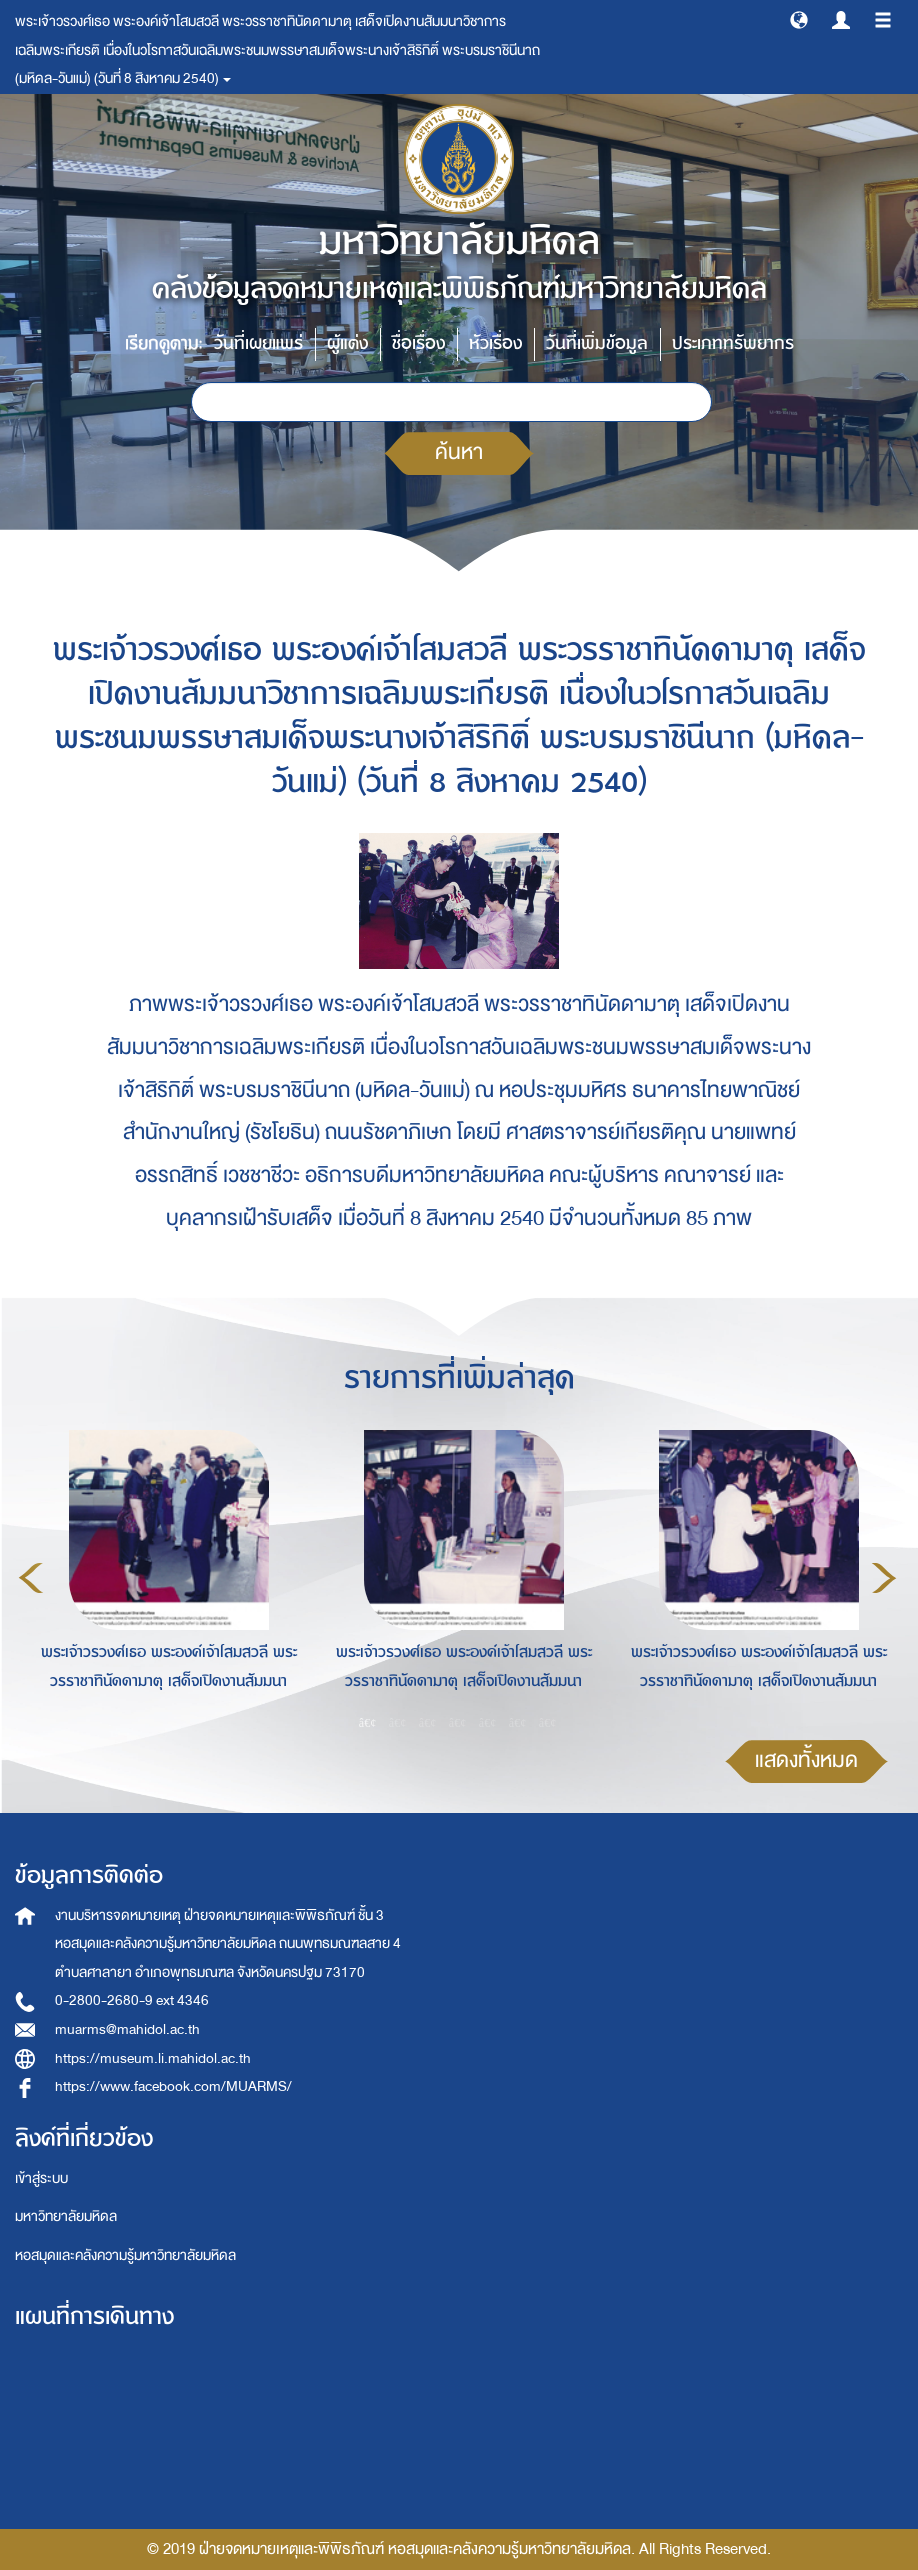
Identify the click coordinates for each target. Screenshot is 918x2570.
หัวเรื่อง (495, 343)
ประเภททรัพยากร (733, 343)
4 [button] (458, 1723)
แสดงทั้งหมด (806, 1760)
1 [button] (368, 1723)
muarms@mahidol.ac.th (127, 2029)
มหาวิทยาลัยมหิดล (66, 2216)
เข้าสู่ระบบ (41, 2178)
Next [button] (884, 1578)
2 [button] (398, 1723)
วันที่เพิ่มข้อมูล (597, 343)
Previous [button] (31, 1578)
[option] (163, 1575)
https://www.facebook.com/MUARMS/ (173, 2086)
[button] (799, 19)
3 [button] (428, 1723)
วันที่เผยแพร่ (258, 343)
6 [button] (518, 1723)
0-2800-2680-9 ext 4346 (132, 2000)
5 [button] (488, 1723)
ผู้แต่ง (347, 343)
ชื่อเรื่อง (418, 343)
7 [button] (548, 1723)
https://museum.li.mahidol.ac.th (153, 2058)
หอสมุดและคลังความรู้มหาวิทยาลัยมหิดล (125, 2255)
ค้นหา (459, 452)
